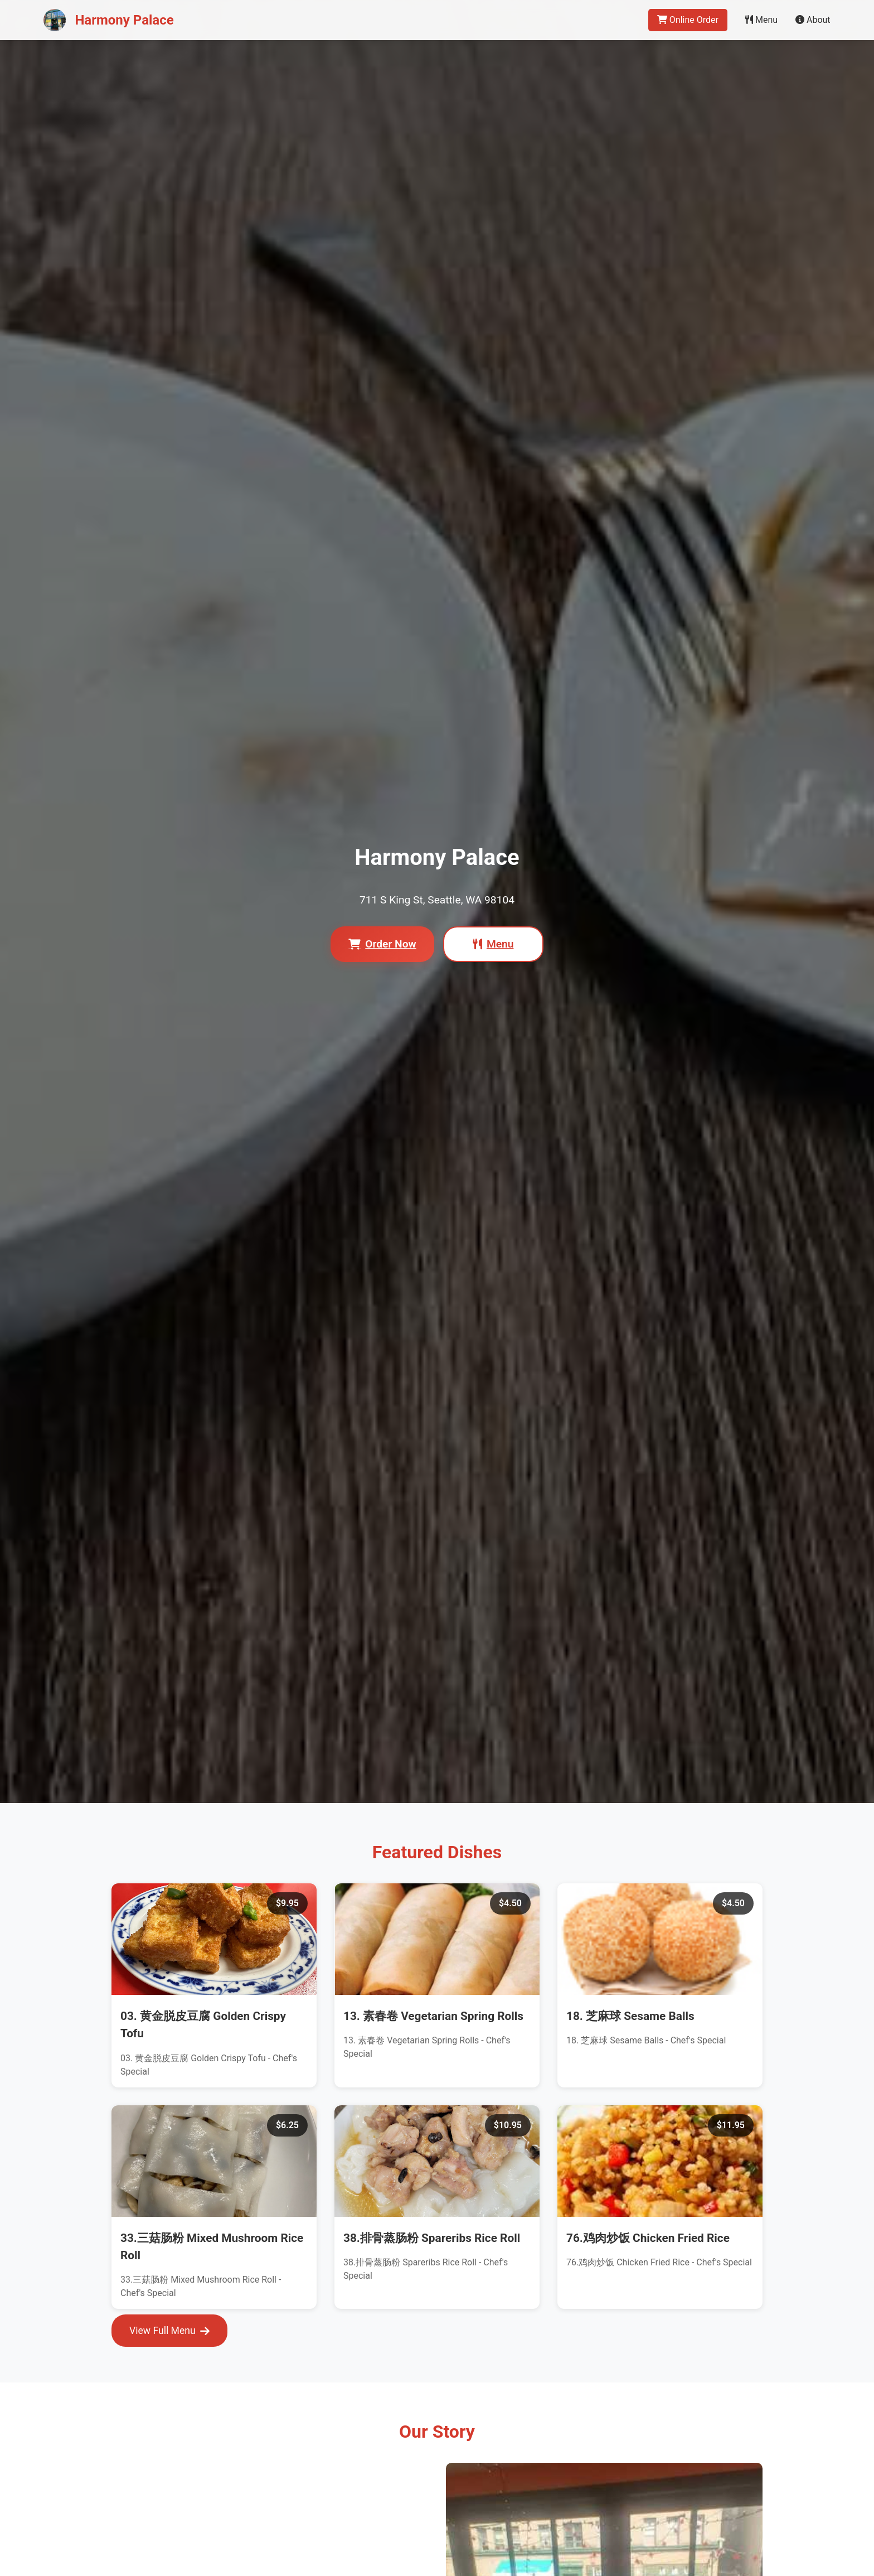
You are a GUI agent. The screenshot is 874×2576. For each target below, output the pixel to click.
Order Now (382, 943)
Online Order (687, 20)
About (813, 20)
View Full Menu (169, 2330)
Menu (761, 20)
